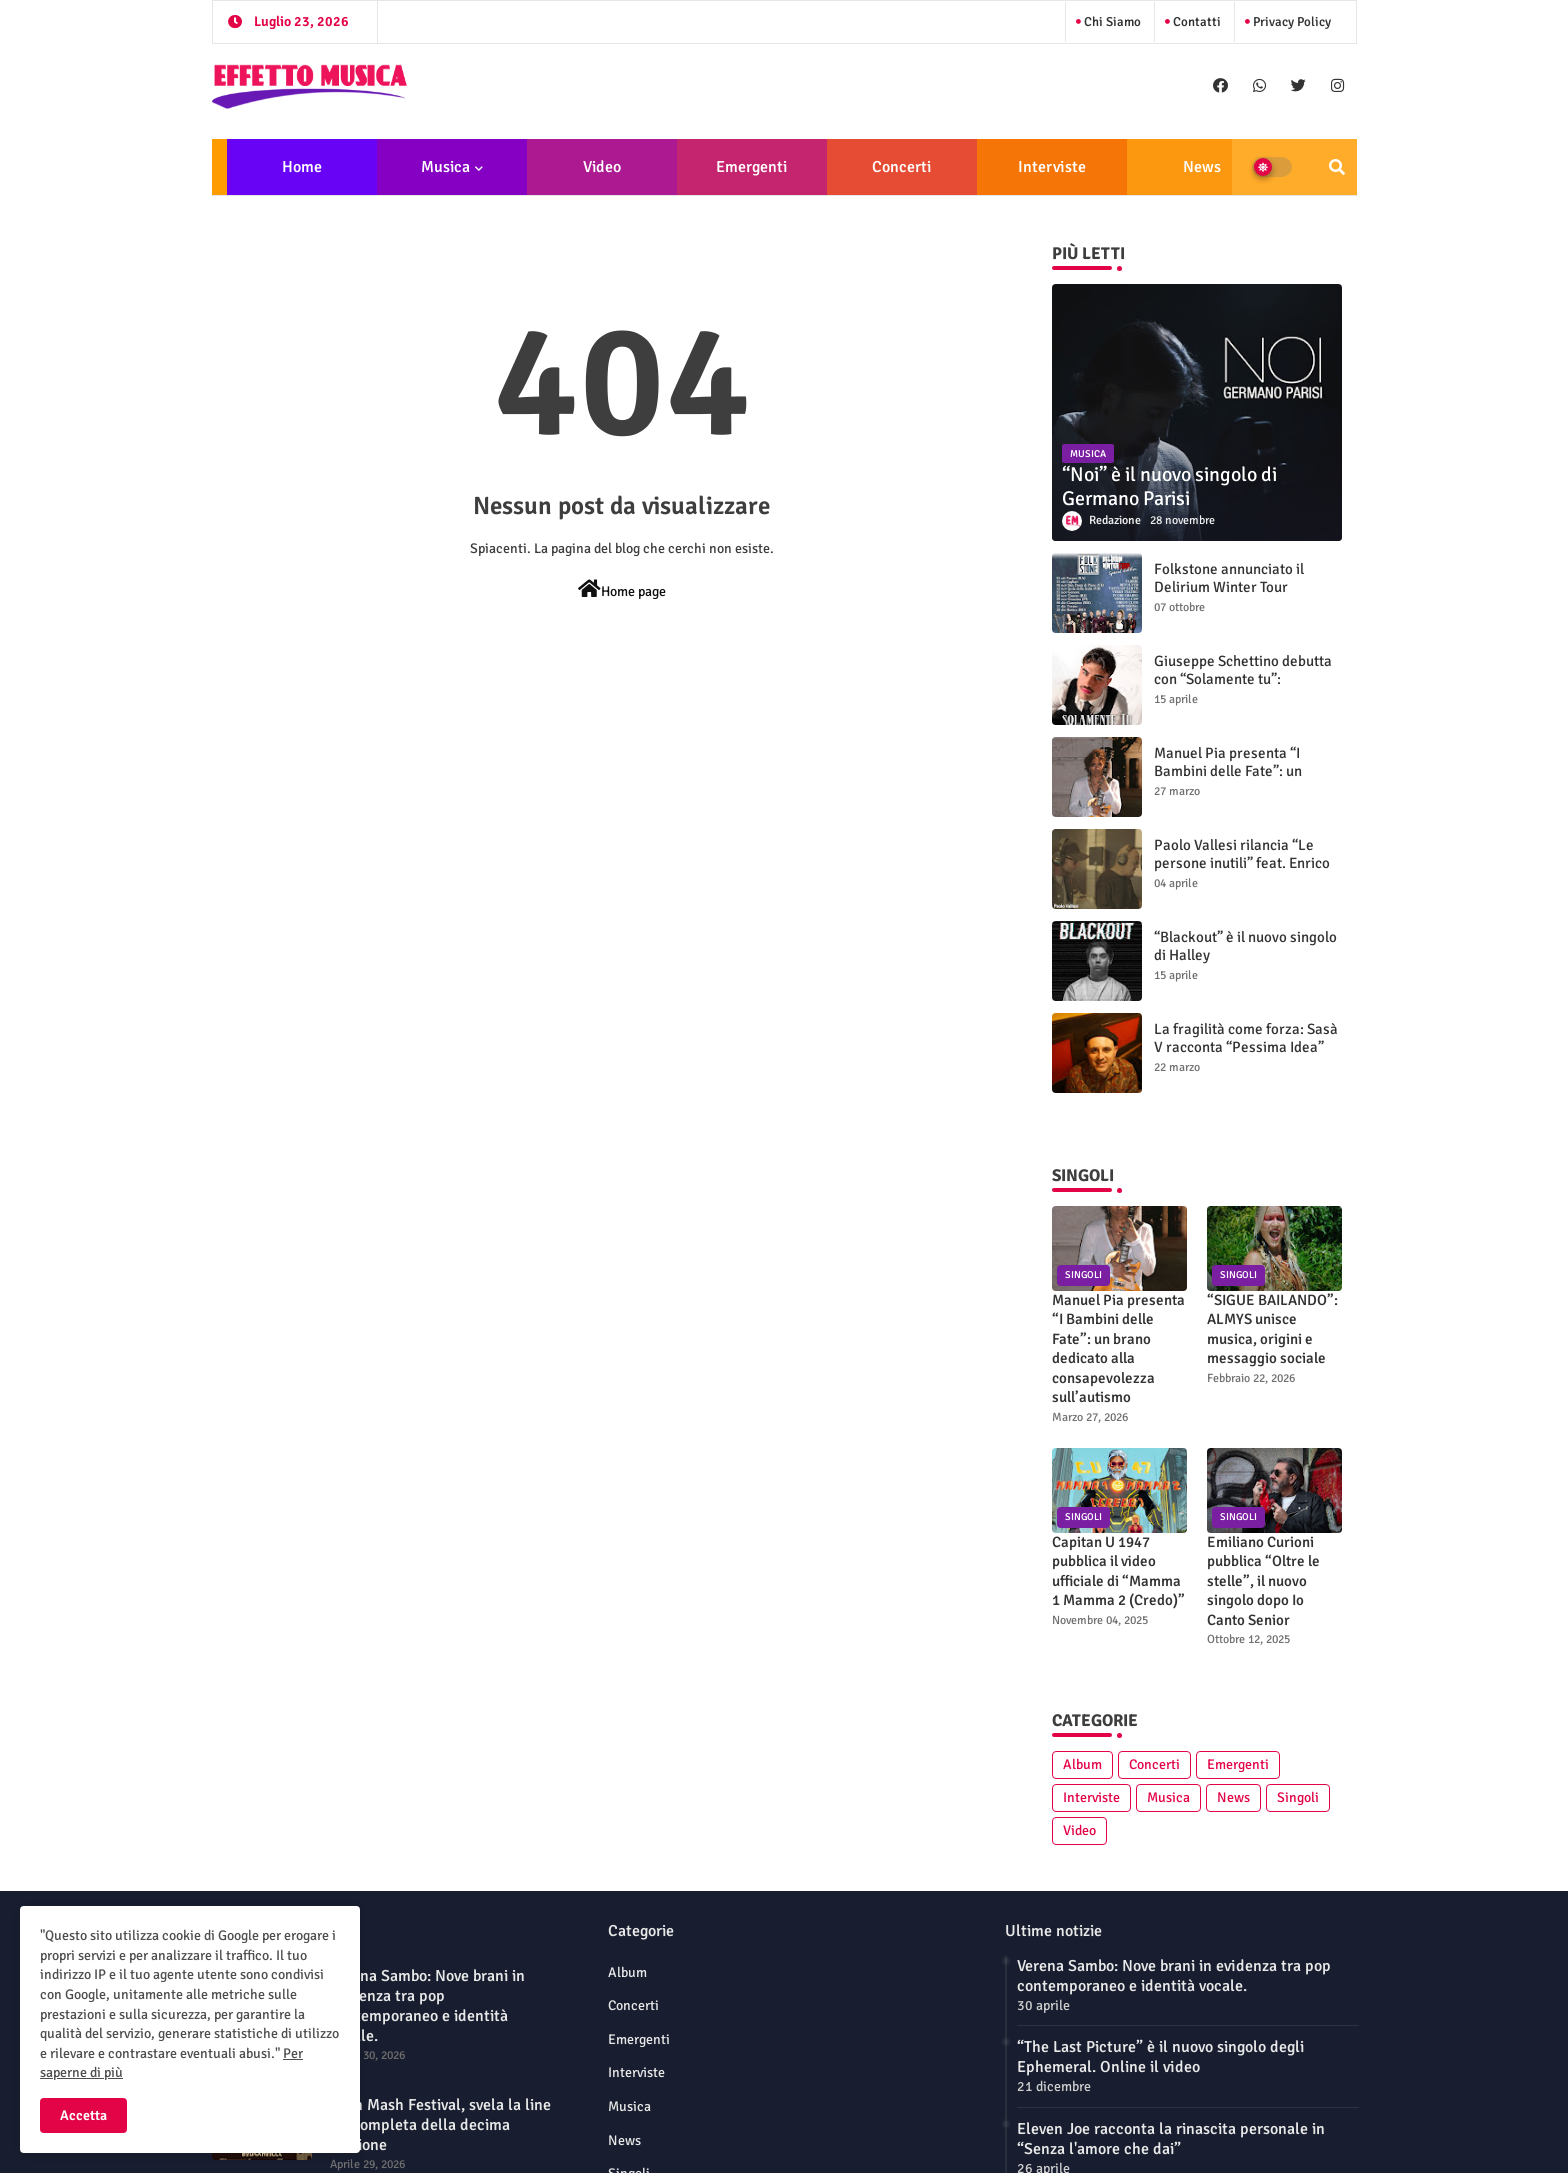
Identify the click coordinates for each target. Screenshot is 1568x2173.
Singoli (1298, 1797)
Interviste (1052, 167)
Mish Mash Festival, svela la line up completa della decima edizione (440, 2125)
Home (302, 167)
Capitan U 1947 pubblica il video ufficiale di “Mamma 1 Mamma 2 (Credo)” (1118, 1571)
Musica (445, 167)
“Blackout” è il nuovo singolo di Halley (1245, 946)
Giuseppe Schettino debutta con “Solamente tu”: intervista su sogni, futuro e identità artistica (1243, 688)
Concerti (901, 167)
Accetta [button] (83, 2115)
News (1202, 167)
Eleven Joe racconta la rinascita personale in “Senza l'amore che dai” (1171, 2139)
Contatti (1195, 22)
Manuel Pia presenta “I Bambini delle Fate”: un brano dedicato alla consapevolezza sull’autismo (1246, 780)
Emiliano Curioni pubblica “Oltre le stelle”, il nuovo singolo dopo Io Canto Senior (1263, 1581)
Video (602, 167)
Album (1082, 1764)
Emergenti (751, 167)
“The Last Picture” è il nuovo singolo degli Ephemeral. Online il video (1160, 2057)
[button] (1337, 167)
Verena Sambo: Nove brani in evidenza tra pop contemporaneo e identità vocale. (427, 2006)
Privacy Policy (1290, 22)
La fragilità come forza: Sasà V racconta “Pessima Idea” (1246, 1038)
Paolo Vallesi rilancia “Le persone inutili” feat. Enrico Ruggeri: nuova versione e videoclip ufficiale (1242, 872)
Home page (622, 589)
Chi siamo (1111, 22)
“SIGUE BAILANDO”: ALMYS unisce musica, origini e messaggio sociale (1272, 1329)
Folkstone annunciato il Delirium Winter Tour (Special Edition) (1229, 587)
